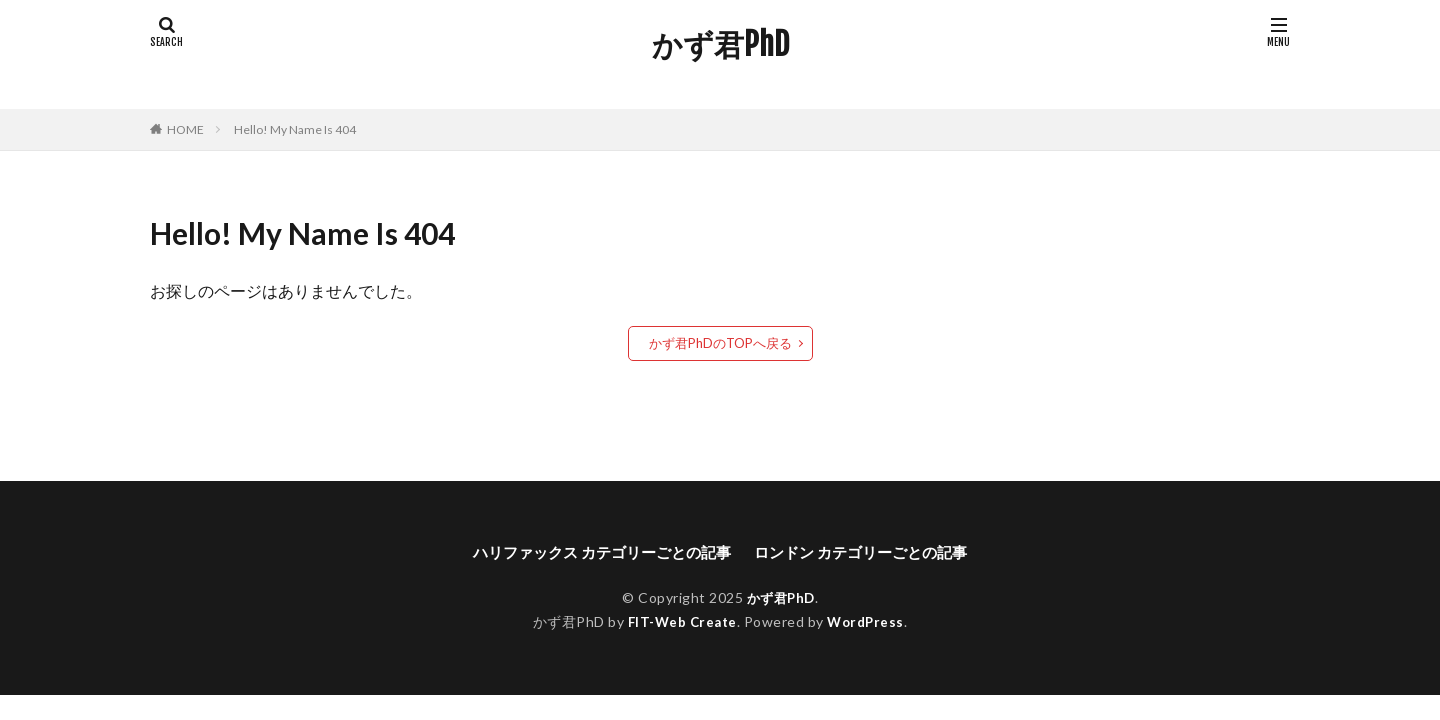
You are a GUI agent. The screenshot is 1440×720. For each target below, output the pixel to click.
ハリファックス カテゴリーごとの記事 (595, 551)
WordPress (868, 621)
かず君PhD (720, 45)
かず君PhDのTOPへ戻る (720, 342)
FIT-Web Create (680, 621)
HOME (185, 129)
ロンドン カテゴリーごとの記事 (869, 551)
